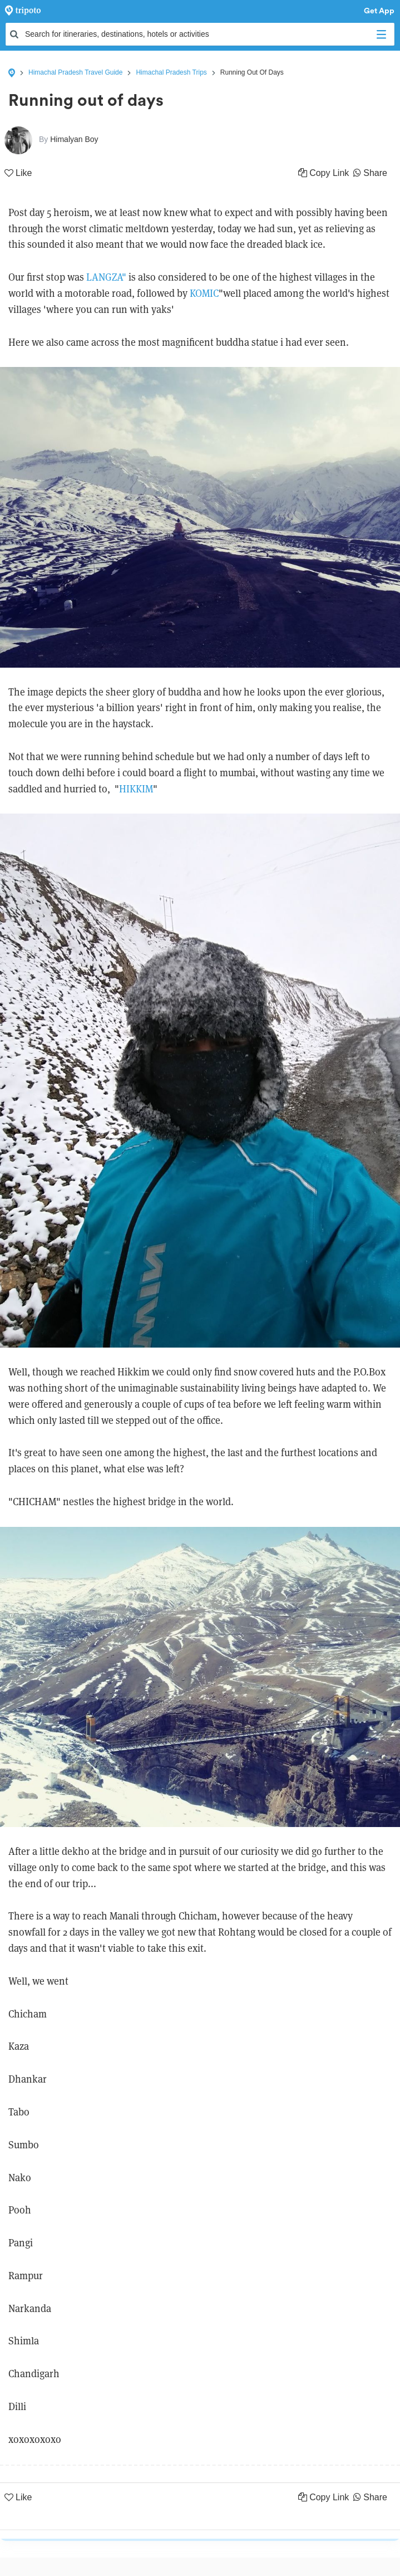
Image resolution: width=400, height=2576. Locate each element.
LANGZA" (106, 277)
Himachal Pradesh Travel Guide (75, 72)
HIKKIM (136, 788)
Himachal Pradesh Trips (171, 72)
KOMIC (204, 293)
